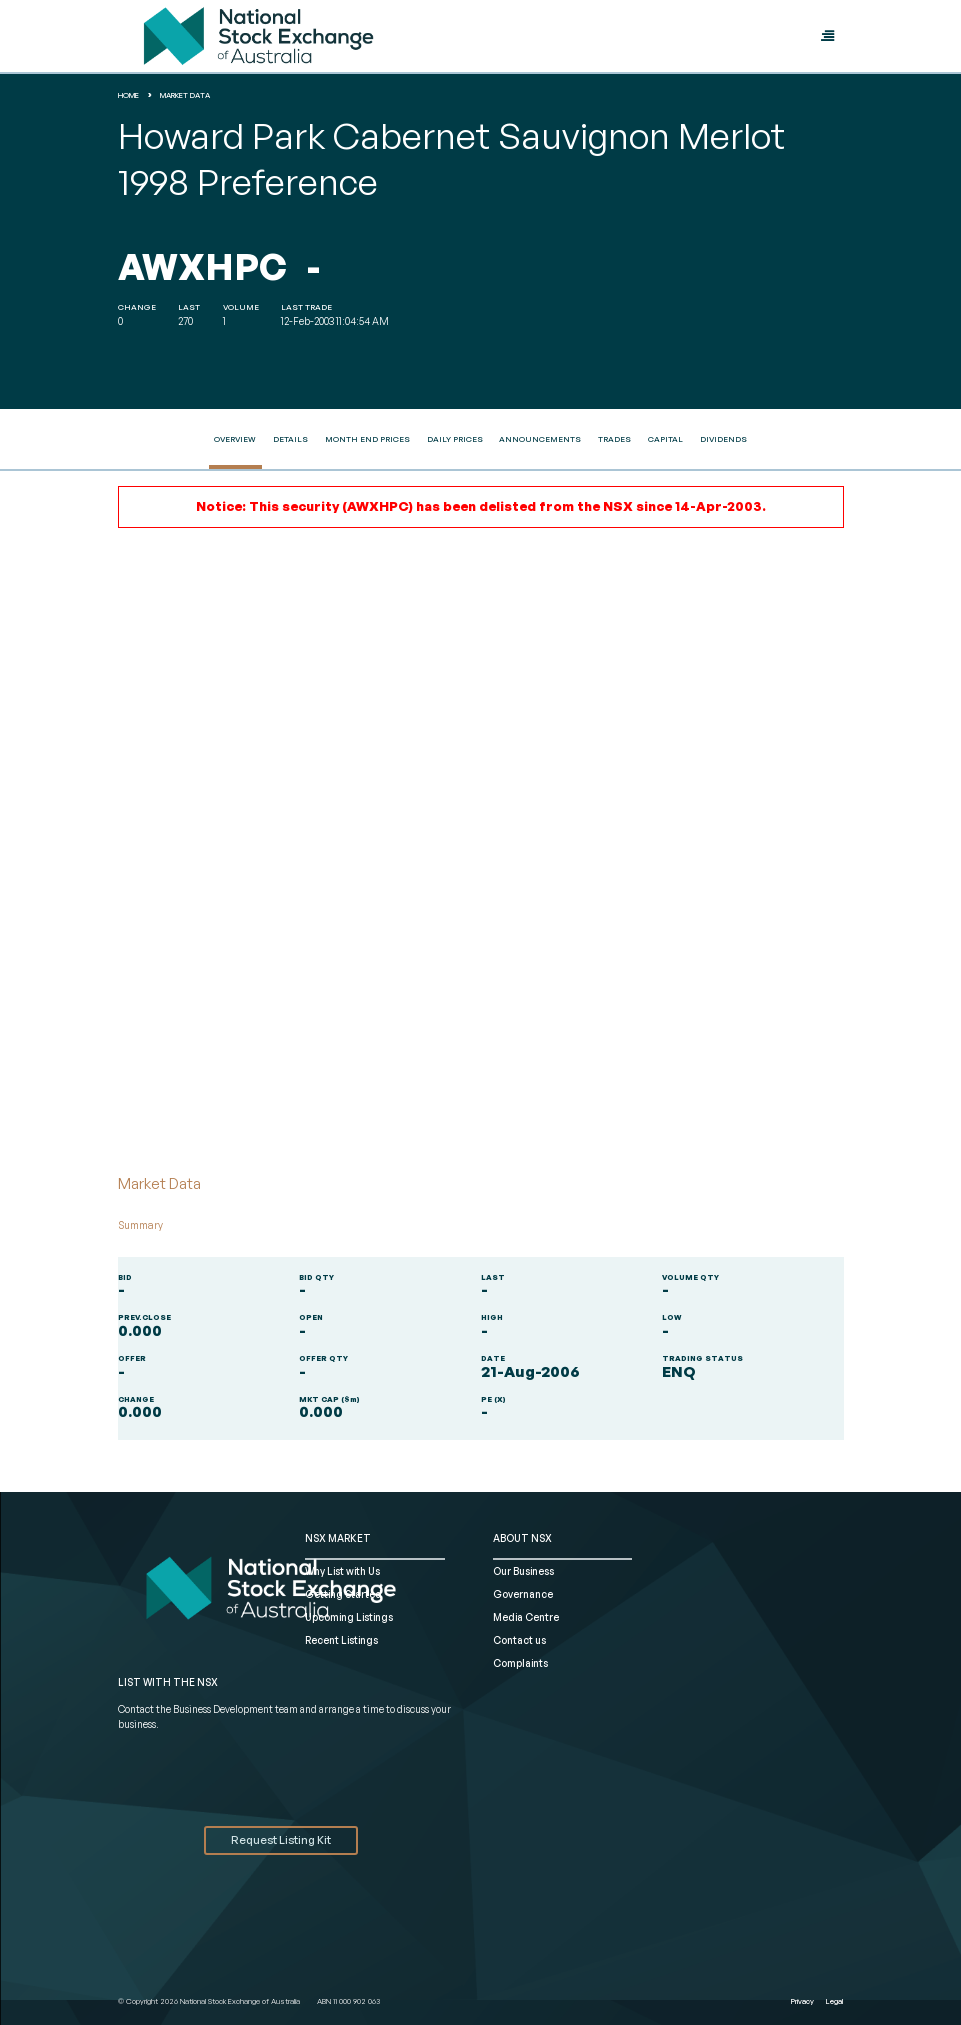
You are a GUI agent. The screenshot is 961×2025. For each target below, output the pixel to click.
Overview (235, 439)
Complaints (520, 1663)
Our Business (523, 1571)
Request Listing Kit (281, 1840)
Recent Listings (341, 1640)
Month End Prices (367, 439)
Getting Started (343, 1594)
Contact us (519, 1640)
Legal (834, 2001)
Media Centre (526, 1617)
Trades (614, 439)
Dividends (723, 439)
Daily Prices (455, 439)
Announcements (540, 439)
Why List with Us (342, 1571)
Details (290, 439)
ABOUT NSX (522, 1538)
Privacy (802, 2001)
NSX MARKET (338, 1538)
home (128, 95)
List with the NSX (168, 1682)
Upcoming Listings (349, 1617)
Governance (523, 1594)
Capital (665, 439)
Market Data (185, 95)
